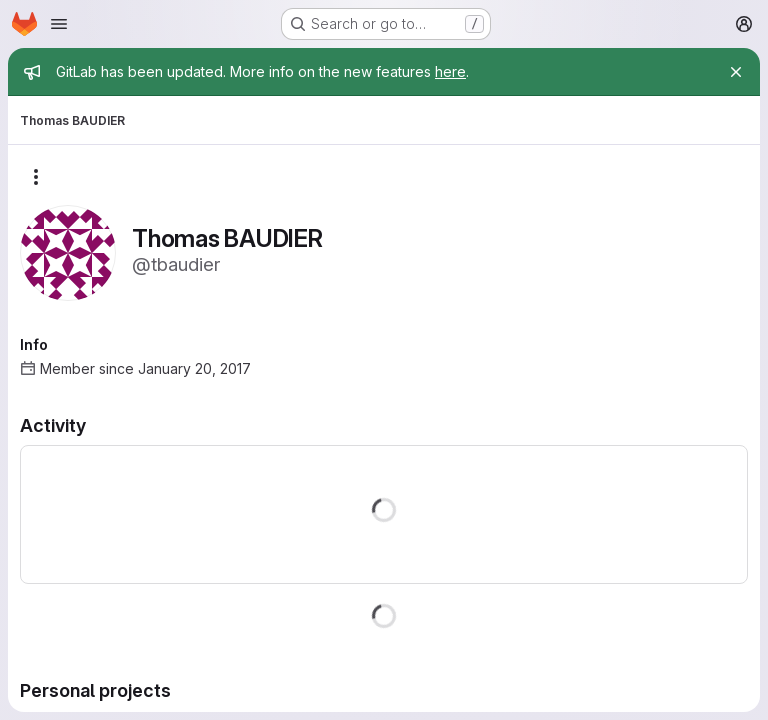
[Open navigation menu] (59, 24)
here (450, 71)
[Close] (736, 72)
